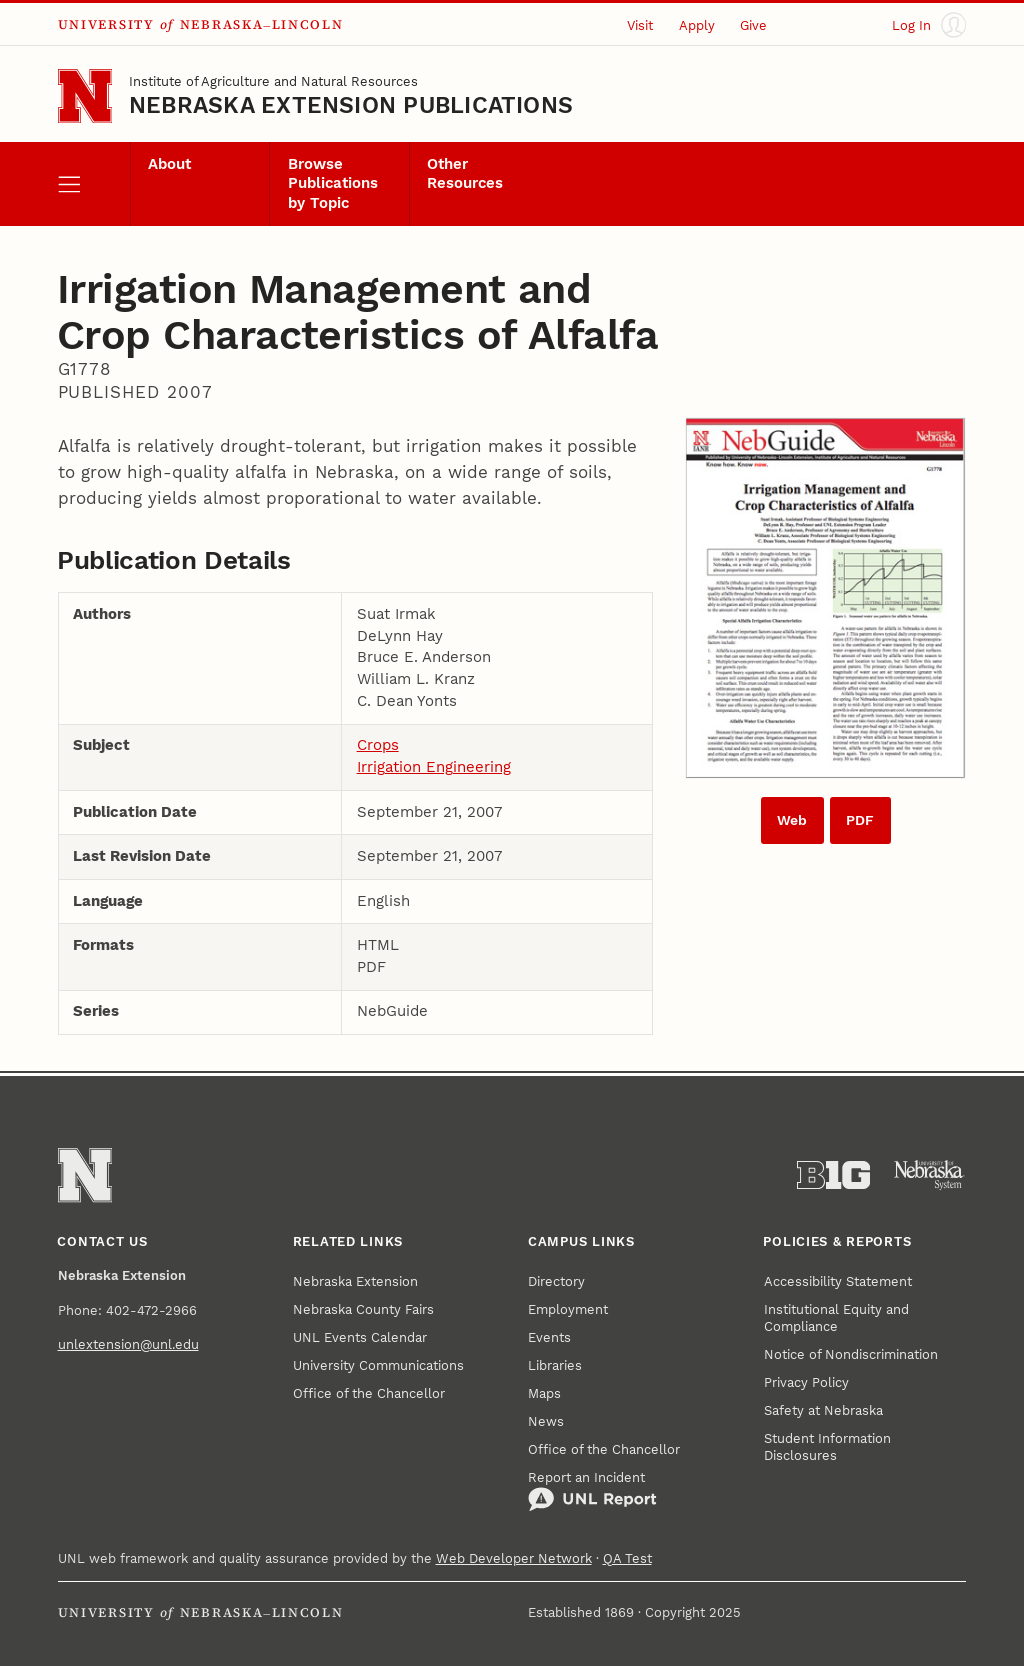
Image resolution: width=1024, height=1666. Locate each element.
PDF (860, 820)
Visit (640, 25)
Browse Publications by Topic (333, 184)
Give (753, 25)
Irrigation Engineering (434, 767)
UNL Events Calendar (360, 1337)
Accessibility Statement (838, 1281)
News (546, 1421)
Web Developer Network (514, 1558)
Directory (556, 1281)
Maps (544, 1393)
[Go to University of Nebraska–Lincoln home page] (85, 96)
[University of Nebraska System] (929, 1175)
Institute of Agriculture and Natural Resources (273, 81)
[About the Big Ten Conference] (833, 1175)
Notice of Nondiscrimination (851, 1354)
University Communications (378, 1365)
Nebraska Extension (355, 1281)
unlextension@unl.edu (128, 1344)
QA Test (627, 1558)
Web (792, 820)
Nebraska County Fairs (363, 1309)
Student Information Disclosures (827, 1447)
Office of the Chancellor (369, 1393)
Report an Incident (592, 1491)
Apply (697, 25)
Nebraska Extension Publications (351, 105)
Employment (568, 1309)
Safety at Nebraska (823, 1410)
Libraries (555, 1365)
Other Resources (465, 174)
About (169, 164)
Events (549, 1337)
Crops (378, 745)
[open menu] (94, 184)
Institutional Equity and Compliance (836, 1318)
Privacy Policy (806, 1382)
